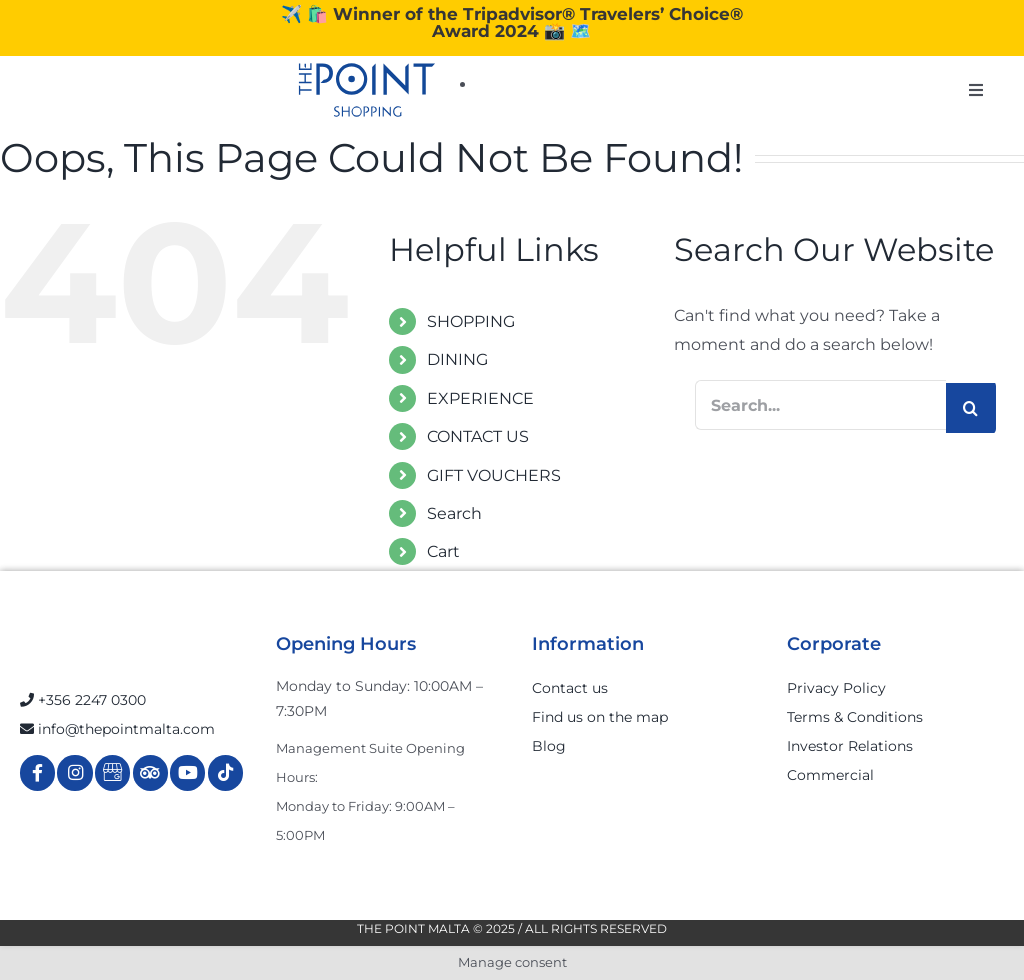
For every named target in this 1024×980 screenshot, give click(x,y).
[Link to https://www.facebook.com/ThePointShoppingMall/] (37, 772)
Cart (443, 551)
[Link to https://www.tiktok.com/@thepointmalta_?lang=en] (225, 772)
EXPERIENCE (480, 398)
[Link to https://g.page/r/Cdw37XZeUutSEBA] (112, 772)
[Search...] (820, 405)
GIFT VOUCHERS (494, 475)
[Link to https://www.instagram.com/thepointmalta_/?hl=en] (74, 772)
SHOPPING (471, 321)
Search (454, 513)
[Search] (971, 408)
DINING (457, 359)
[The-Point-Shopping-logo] (367, 90)
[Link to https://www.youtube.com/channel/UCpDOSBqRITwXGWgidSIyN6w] (187, 772)
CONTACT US (478, 436)
